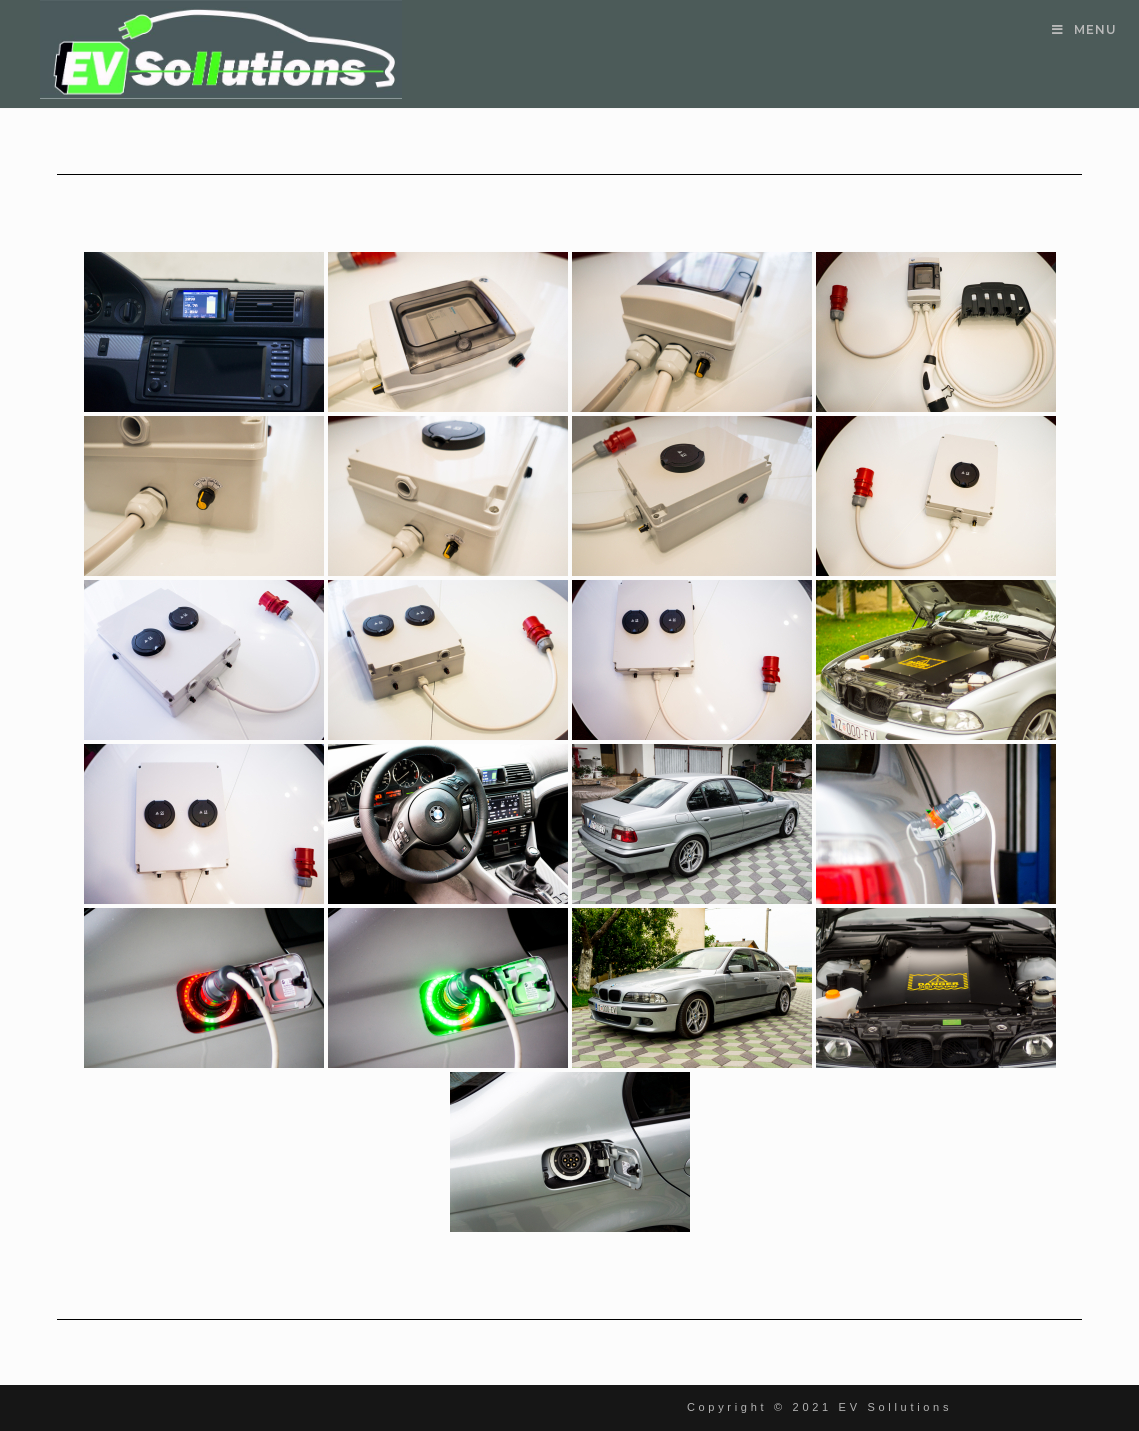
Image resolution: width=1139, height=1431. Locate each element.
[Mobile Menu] (1084, 29)
